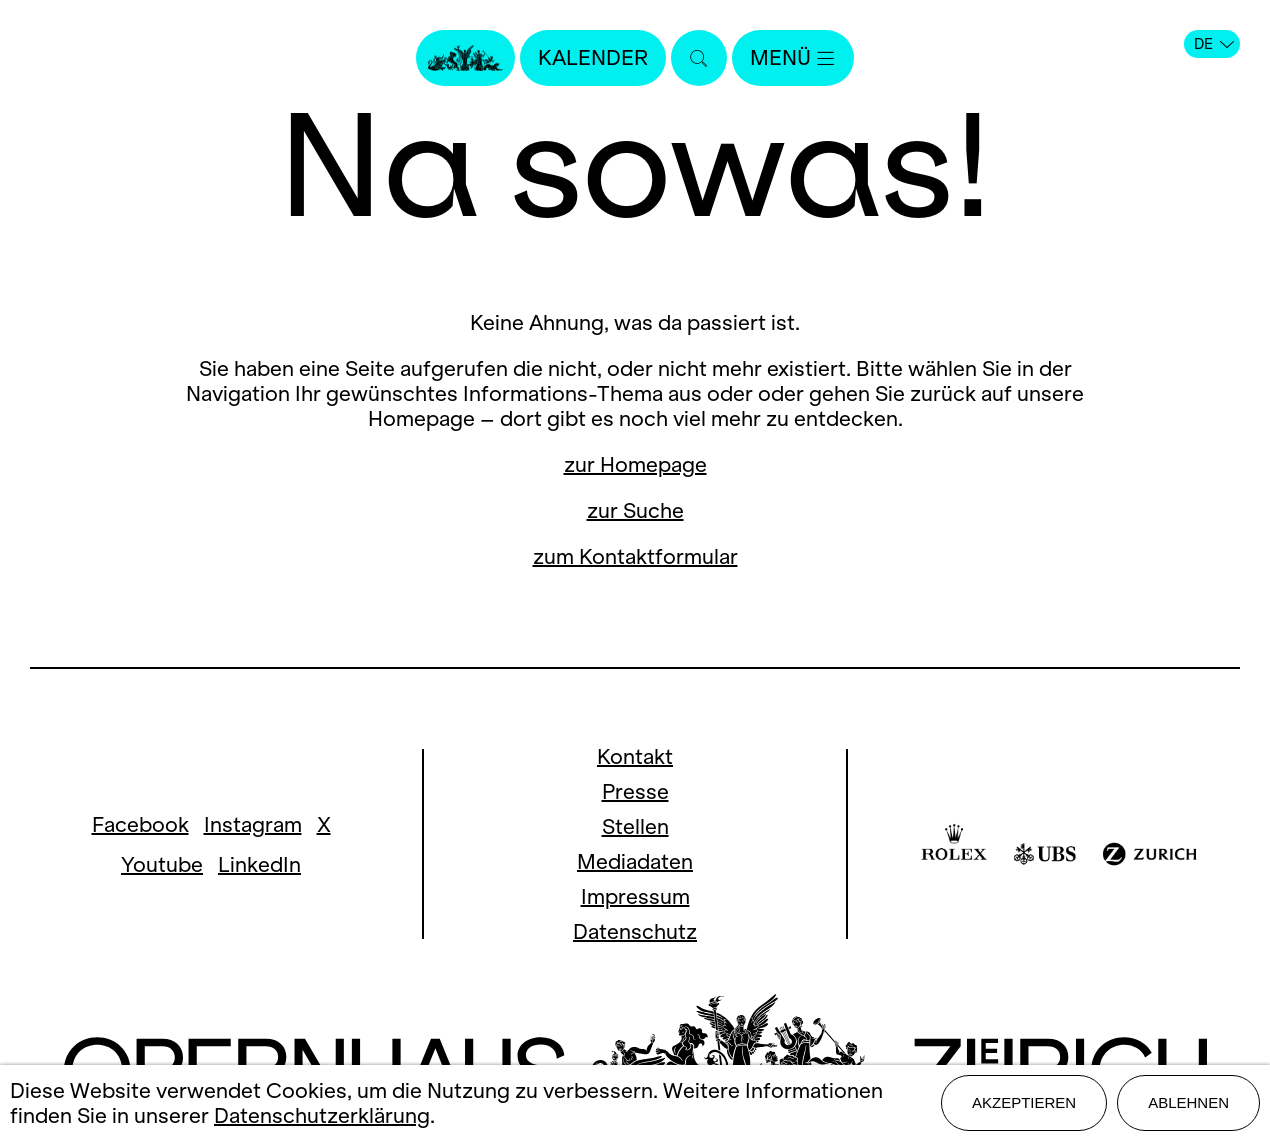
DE (1214, 44)
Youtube (162, 864)
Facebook (140, 824)
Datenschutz (635, 931)
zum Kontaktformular (635, 556)
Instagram (253, 824)
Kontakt (635, 756)
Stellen (635, 826)
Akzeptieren (1024, 1102)
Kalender (593, 57)
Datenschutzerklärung (322, 1115)
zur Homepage (635, 464)
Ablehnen (1188, 1102)
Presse (635, 791)
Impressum (635, 896)
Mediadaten (635, 861)
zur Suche (635, 510)
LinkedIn (259, 864)
